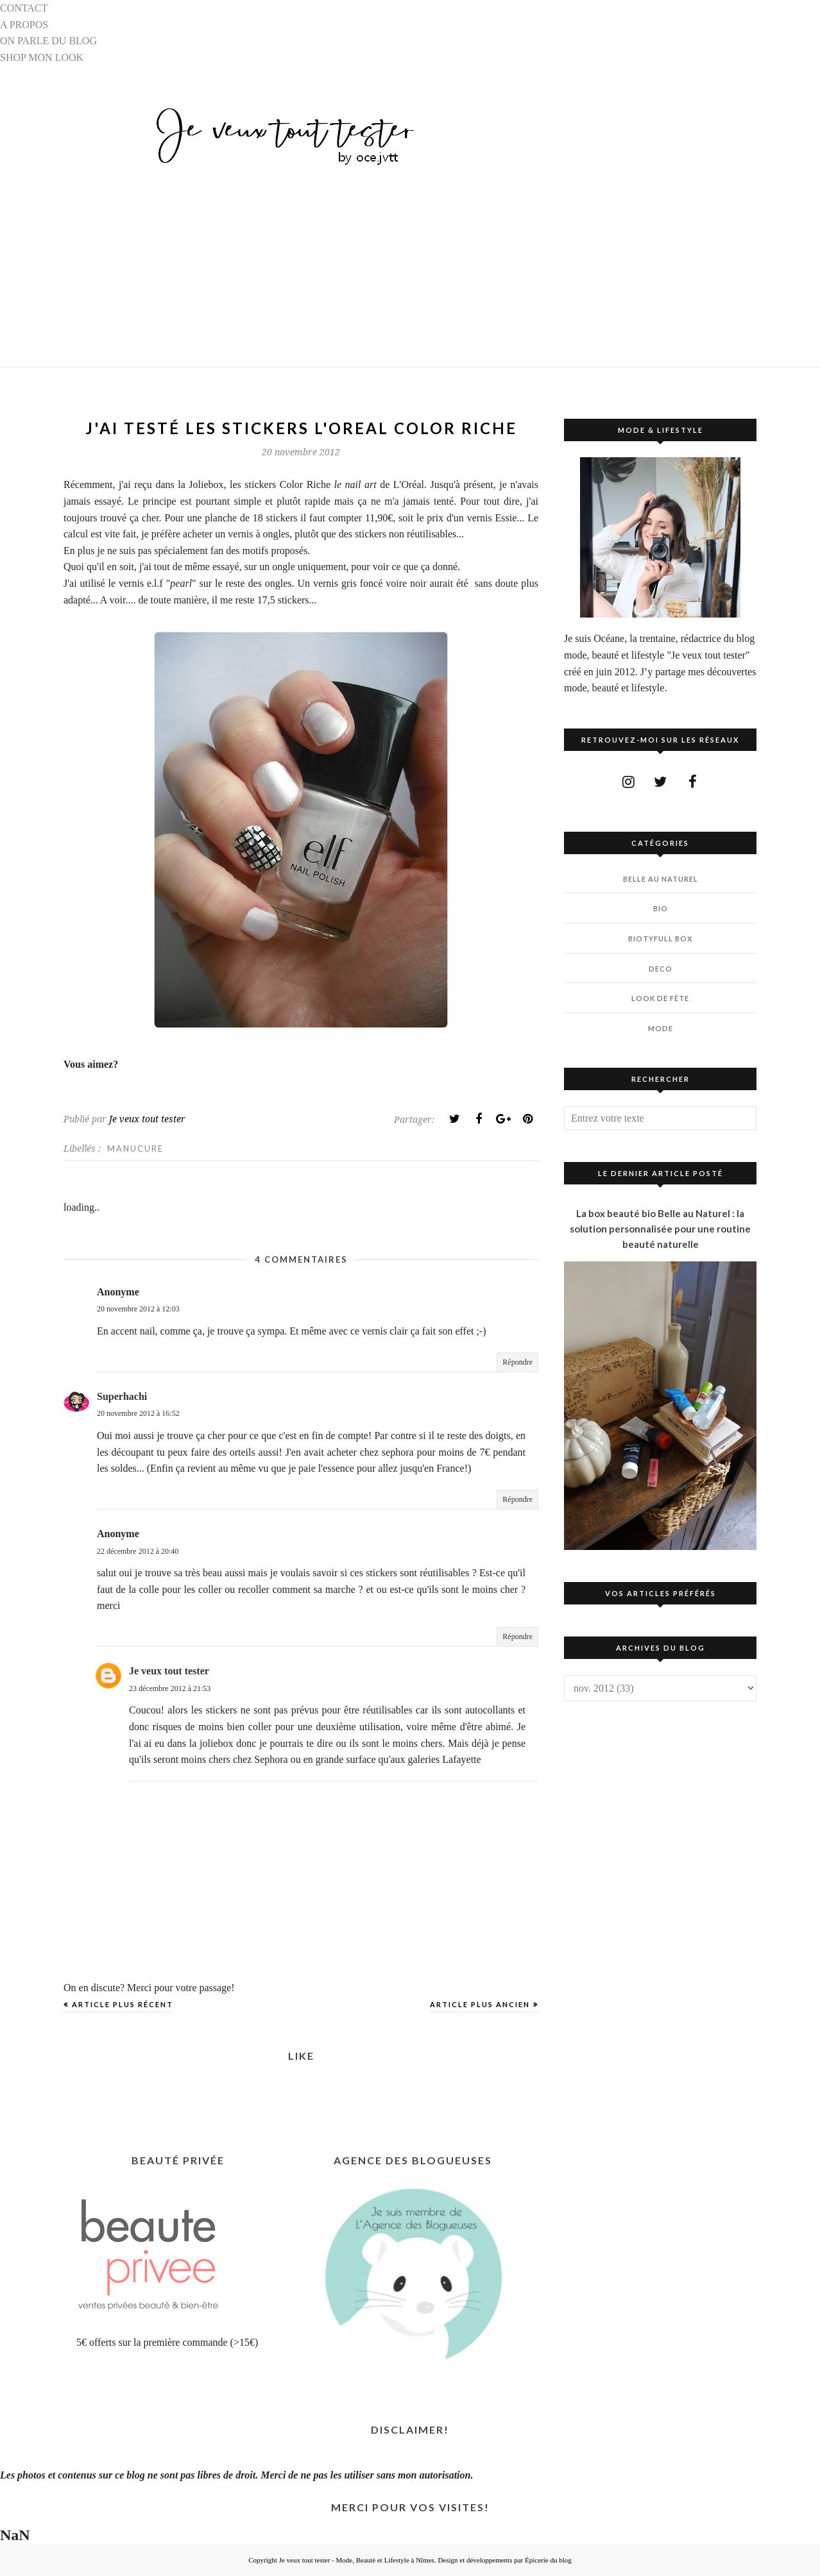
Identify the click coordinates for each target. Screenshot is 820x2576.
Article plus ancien (480, 2004)
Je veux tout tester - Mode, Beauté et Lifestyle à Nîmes (356, 2560)
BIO (660, 908)
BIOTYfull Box (660, 938)
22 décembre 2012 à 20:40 (137, 1551)
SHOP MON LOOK (41, 57)
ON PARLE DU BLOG (48, 40)
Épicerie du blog (548, 2560)
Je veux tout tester (169, 1670)
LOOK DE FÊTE (660, 998)
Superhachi (122, 1396)
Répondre (517, 1362)
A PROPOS (24, 24)
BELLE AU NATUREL (660, 879)
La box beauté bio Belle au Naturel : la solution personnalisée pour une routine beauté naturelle (660, 1229)
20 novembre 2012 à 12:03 (138, 1308)
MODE (660, 1028)
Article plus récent (122, 2004)
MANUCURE (135, 1148)
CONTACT (23, 8)
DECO (660, 968)
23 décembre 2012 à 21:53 (169, 1688)
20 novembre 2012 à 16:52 (138, 1413)
